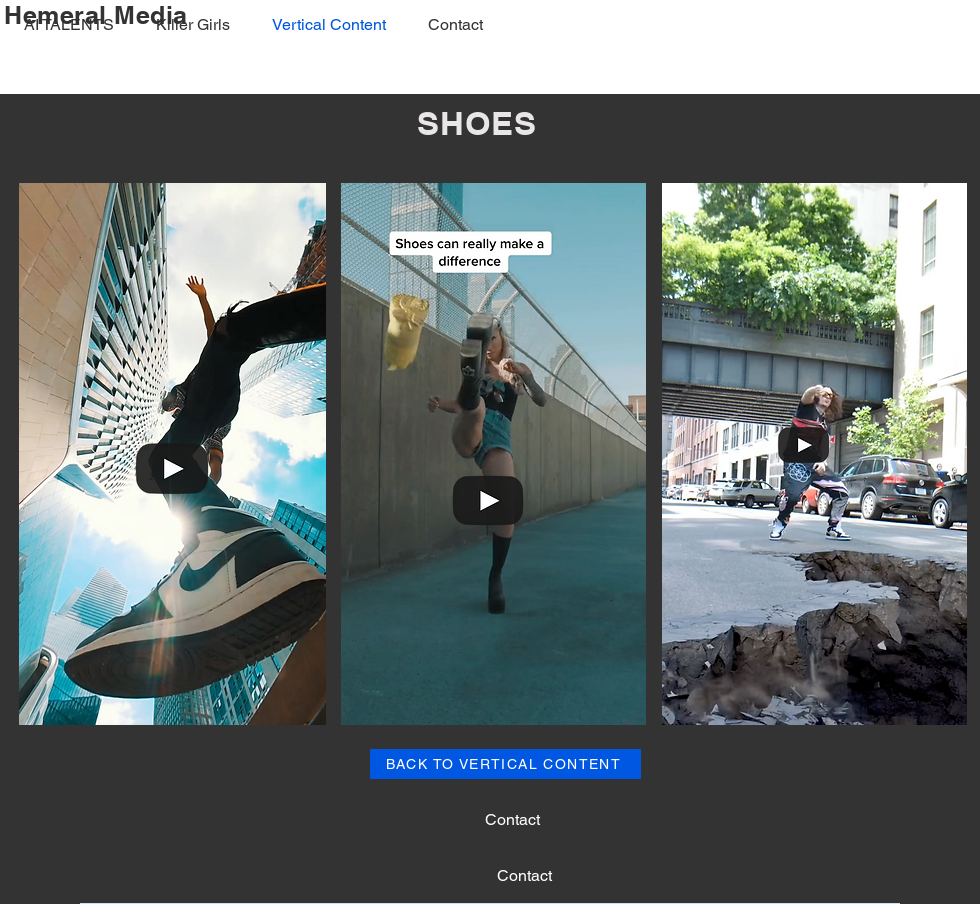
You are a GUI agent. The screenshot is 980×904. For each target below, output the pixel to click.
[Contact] (512, 820)
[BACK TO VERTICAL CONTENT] (505, 764)
